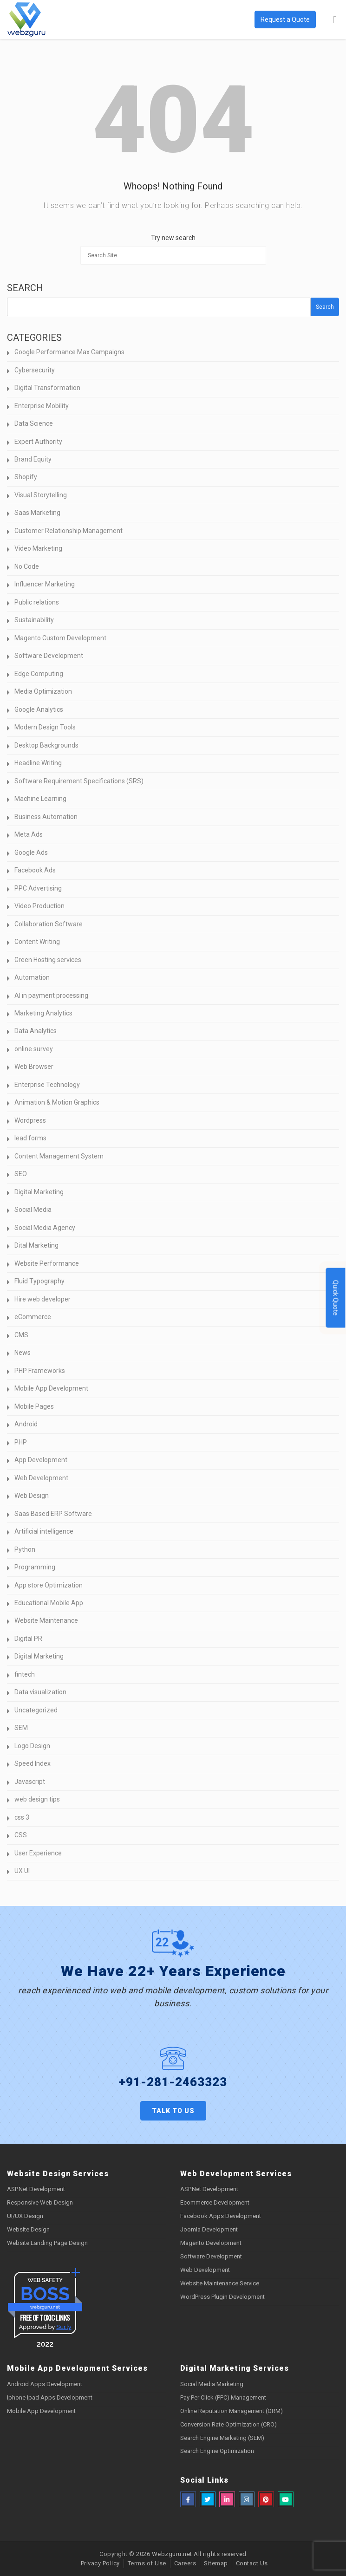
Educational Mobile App (48, 1603)
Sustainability (34, 620)
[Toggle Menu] (335, 20)
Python (24, 1549)
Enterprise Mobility (41, 406)
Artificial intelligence (43, 1531)
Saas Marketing (37, 512)
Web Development (41, 1478)
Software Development (48, 655)
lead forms (30, 1138)
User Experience (38, 1853)
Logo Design (32, 1746)
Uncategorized (36, 1710)
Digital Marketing (39, 1192)
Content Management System (59, 1156)
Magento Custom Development (60, 638)
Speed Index (32, 1763)
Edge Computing (38, 673)
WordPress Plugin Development (222, 2296)
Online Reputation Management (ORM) (231, 2410)
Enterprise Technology (47, 1084)
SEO (20, 1173)
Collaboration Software (48, 924)
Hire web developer (42, 1299)
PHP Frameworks (39, 1370)
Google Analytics (38, 709)
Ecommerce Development (214, 2202)
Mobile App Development (51, 1388)
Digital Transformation (47, 387)
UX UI (22, 1870)
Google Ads (31, 852)
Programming (34, 1567)
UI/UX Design (25, 2215)
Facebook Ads (35, 870)
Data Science (33, 423)
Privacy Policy (100, 2563)
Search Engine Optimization (217, 2450)
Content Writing (37, 941)
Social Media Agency (44, 1227)
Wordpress (30, 1120)
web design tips (37, 1799)
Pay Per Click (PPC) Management (223, 2397)
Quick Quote (335, 1297)
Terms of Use (147, 2563)
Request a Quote (285, 19)
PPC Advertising (38, 888)
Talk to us (173, 2110)
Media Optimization (43, 691)
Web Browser (33, 1066)
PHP (20, 1442)
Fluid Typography (39, 1281)
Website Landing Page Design (47, 2242)
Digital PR (28, 1638)
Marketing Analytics (43, 1013)
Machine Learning (40, 798)
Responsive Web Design (40, 2202)
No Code (26, 566)
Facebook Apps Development (220, 2215)
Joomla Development (209, 2229)
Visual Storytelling (40, 495)
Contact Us (252, 2563)
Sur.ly (63, 2326)
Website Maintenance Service (219, 2283)
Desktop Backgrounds (46, 745)
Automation (32, 977)
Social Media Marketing (211, 2384)
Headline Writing (38, 763)
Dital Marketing (36, 1245)
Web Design (31, 1495)
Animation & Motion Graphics (56, 1102)
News (22, 1352)
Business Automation (46, 816)
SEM (21, 1727)
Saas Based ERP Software (53, 1513)
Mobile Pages (34, 1406)
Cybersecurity (34, 370)
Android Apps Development (44, 2384)
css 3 (21, 1817)
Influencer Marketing (44, 584)
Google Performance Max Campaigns (69, 352)
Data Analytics (35, 1030)
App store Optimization (48, 1585)
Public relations (36, 602)
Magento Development (211, 2242)
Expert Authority (38, 441)
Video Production (39, 906)
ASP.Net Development (36, 2189)
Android (26, 1424)
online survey (33, 1049)
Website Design (28, 2229)
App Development (40, 1460)
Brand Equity (33, 459)
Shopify (25, 477)
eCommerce (32, 1317)
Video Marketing (38, 548)
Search (25, 287)
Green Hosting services (47, 959)
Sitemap (216, 2563)
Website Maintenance (46, 1620)
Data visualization (40, 1692)
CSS (20, 1835)
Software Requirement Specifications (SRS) (79, 781)
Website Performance (46, 1263)
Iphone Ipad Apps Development (49, 2397)
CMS (21, 1335)
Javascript (29, 1781)
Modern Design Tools (45, 727)
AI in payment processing (51, 995)
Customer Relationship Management (68, 530)
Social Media (33, 1209)
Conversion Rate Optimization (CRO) (228, 2424)
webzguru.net (45, 2306)
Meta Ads (28, 834)
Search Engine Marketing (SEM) (222, 2437)
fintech (24, 1674)
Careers (185, 2563)
